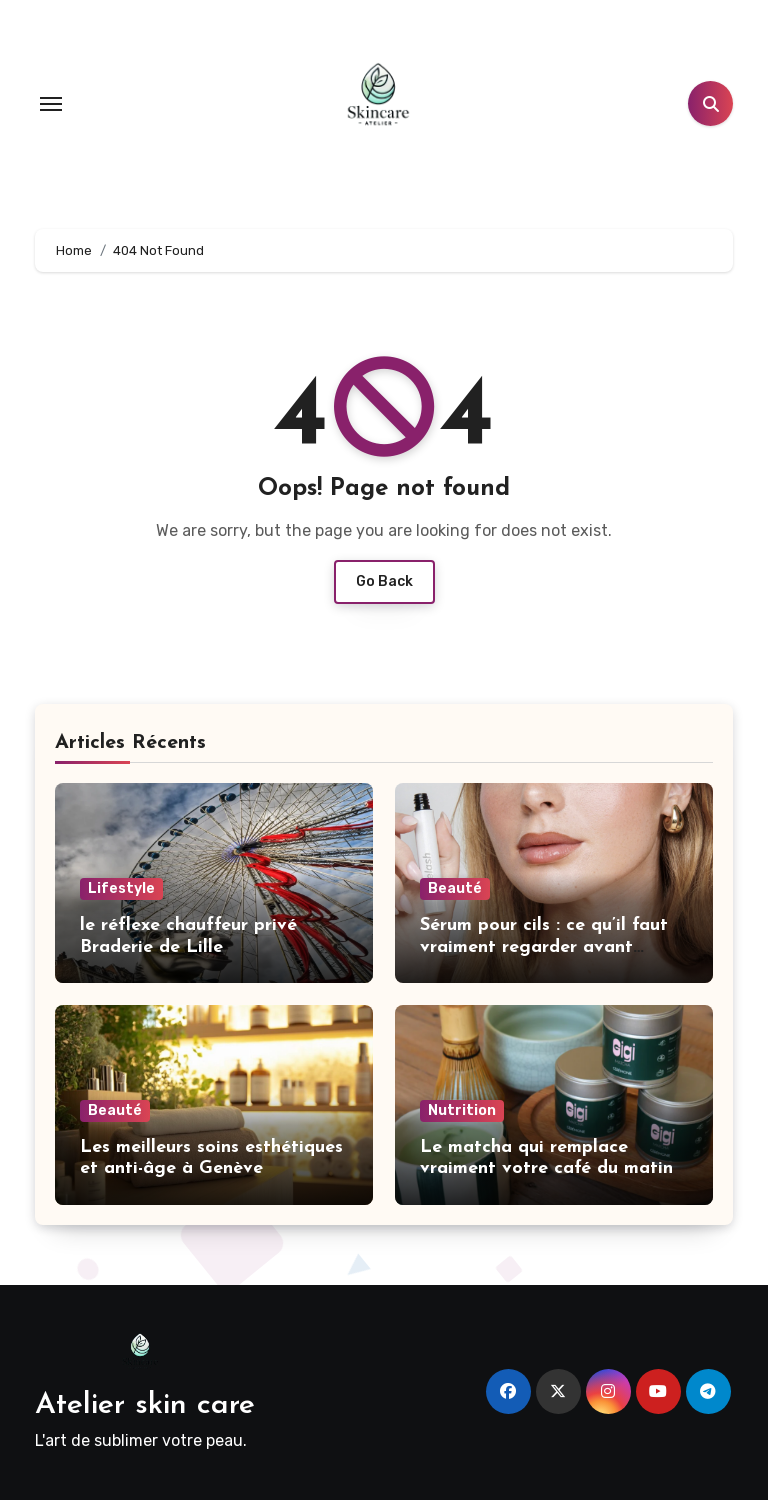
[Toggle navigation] (51, 104)
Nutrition (462, 1110)
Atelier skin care (145, 1405)
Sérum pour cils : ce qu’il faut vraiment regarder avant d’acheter (544, 947)
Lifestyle (121, 888)
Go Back (384, 581)
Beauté (455, 888)
